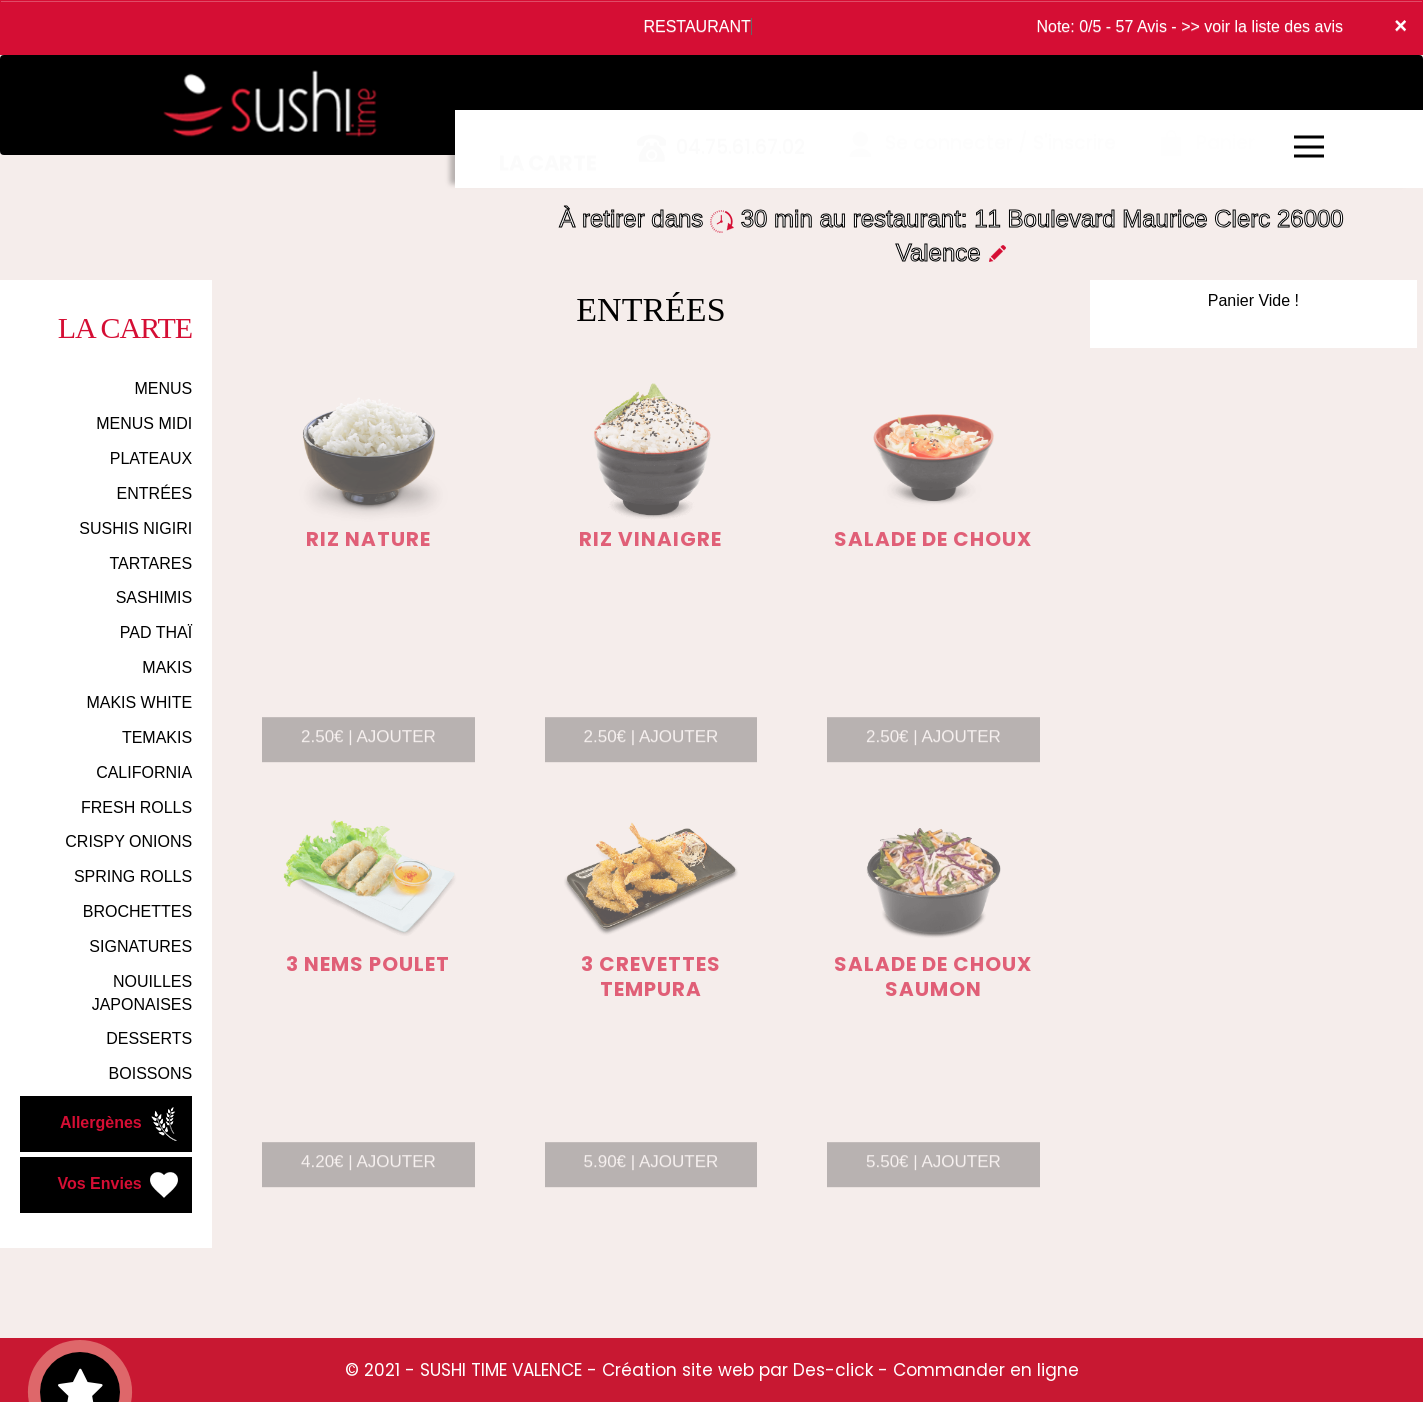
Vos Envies (120, 1185)
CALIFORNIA (144, 772)
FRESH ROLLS (136, 807)
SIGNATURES (140, 946)
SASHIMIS (154, 597)
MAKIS (167, 667)
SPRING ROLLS (133, 876)
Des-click (833, 1370)
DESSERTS (149, 1038)
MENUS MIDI (144, 423)
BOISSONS (151, 1073)
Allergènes (121, 1124)
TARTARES (150, 563)
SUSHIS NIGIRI (135, 528)
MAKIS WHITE (139, 702)
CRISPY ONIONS (128, 841)
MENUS (163, 388)
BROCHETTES (137, 911)
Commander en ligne (986, 1370)
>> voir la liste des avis (1262, 26)
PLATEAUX (151, 458)
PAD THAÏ (156, 632)
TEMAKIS (157, 737)
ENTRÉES (155, 493)
